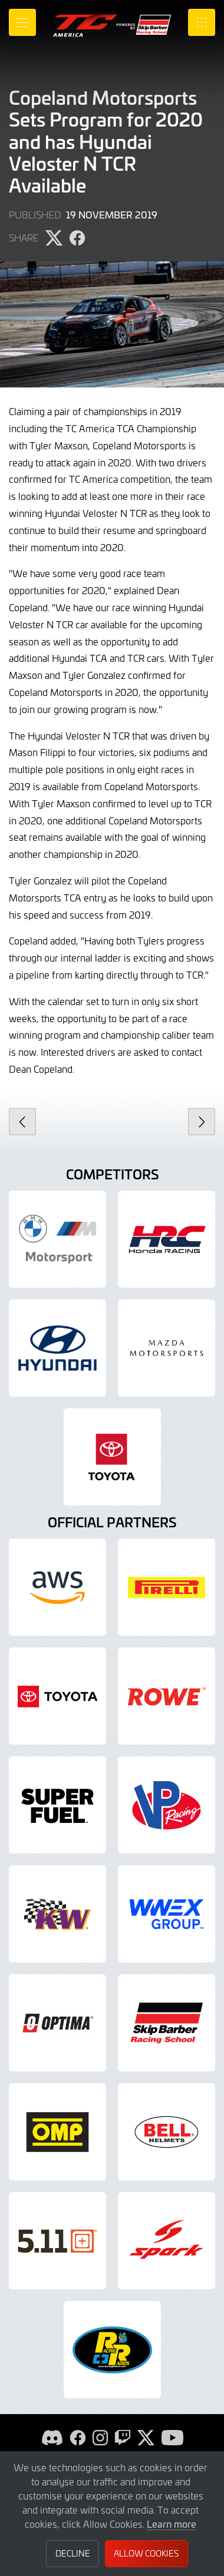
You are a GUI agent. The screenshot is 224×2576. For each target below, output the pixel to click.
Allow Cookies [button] (146, 2553)
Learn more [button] (171, 2523)
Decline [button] (72, 2553)
